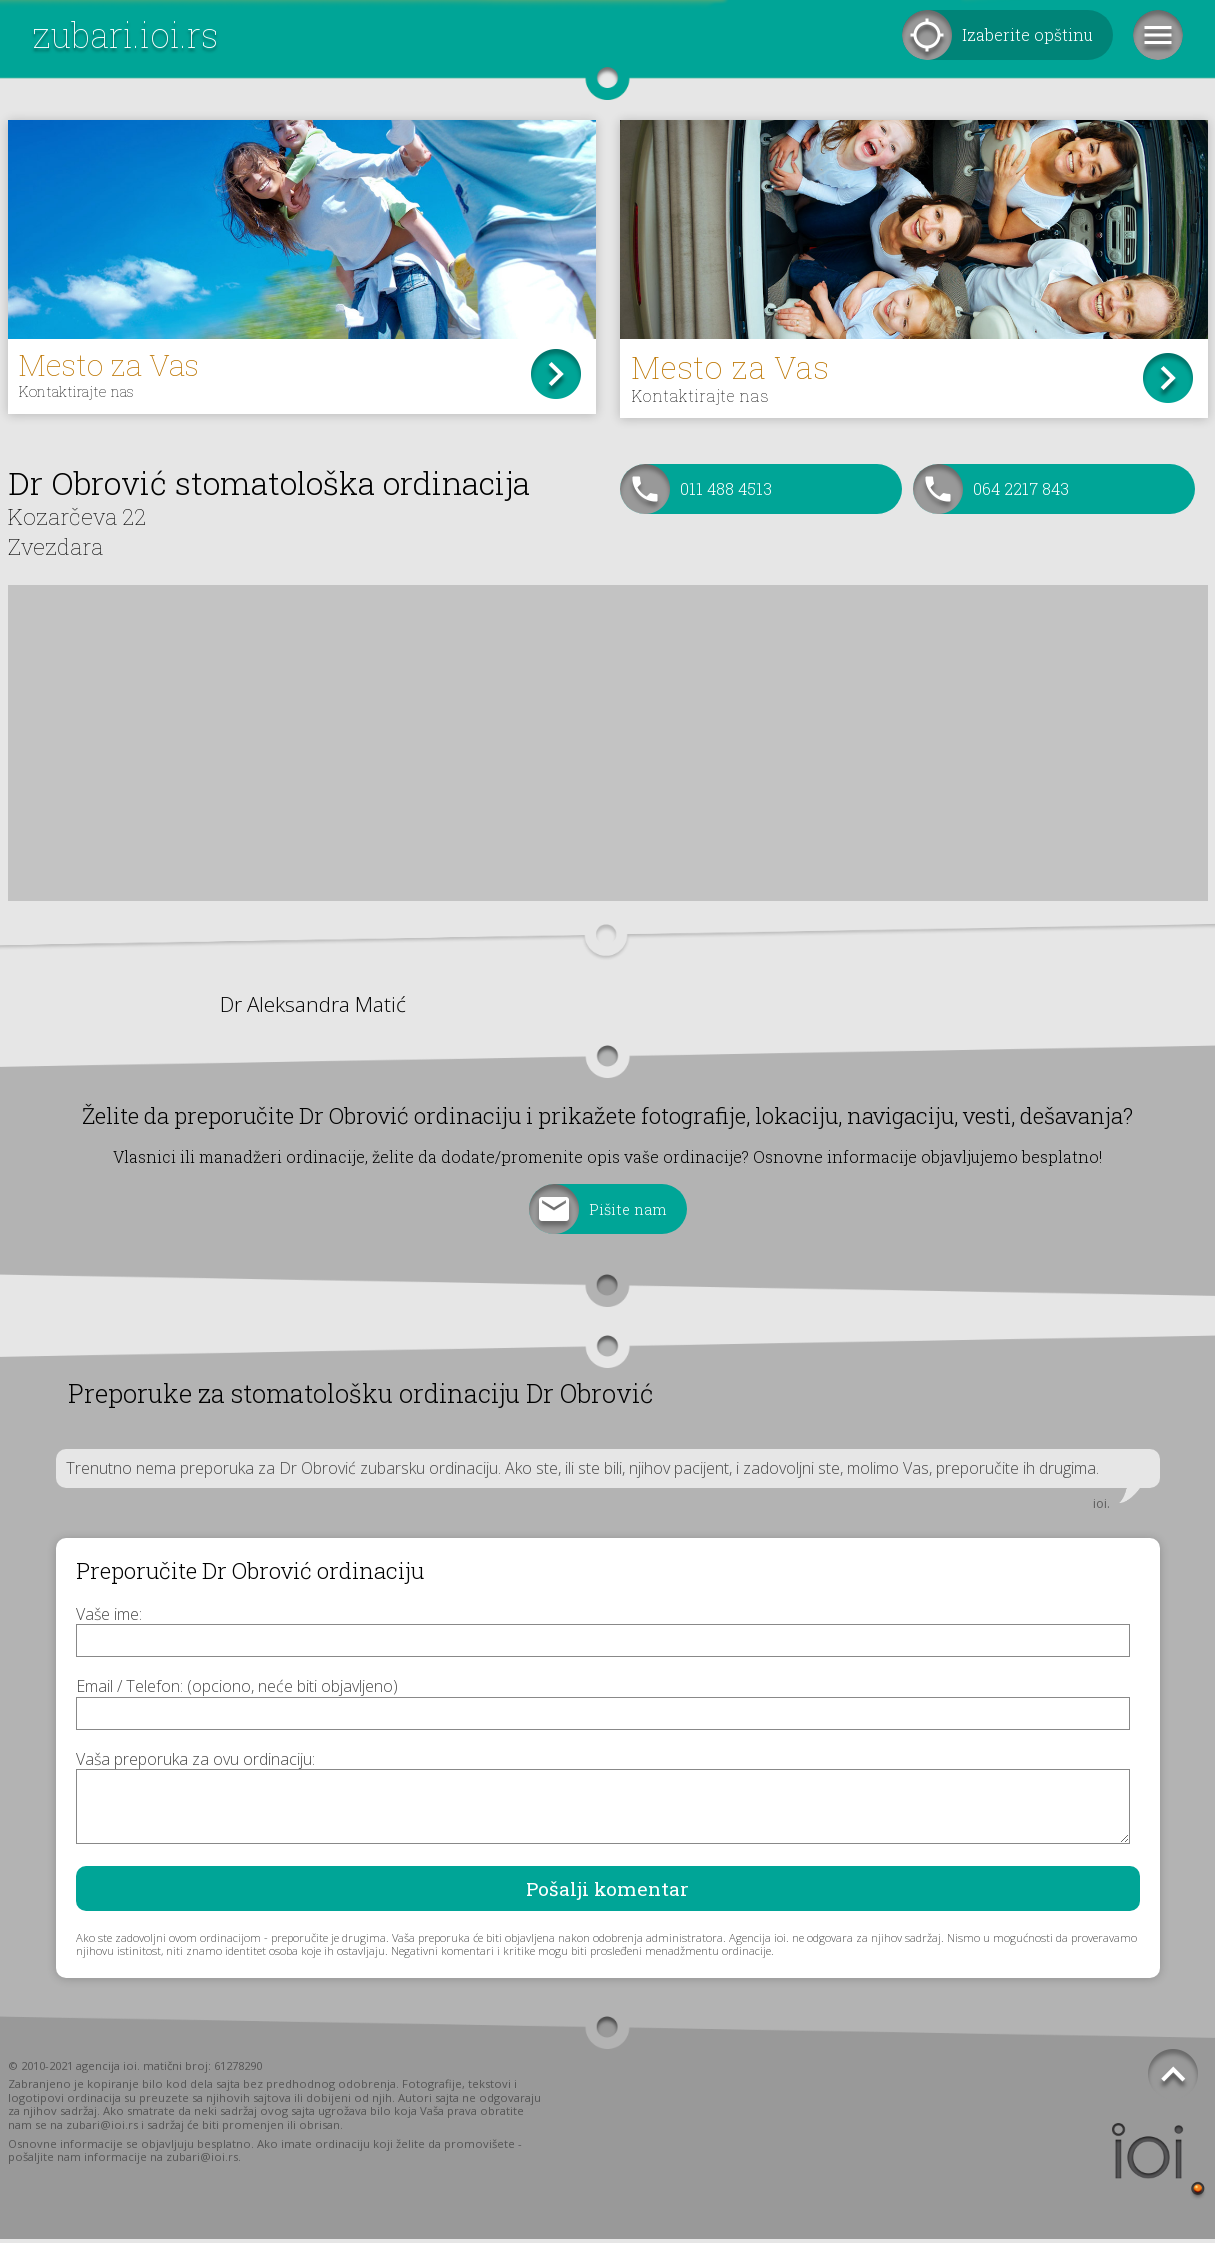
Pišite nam (628, 1213)
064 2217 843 (1021, 492)
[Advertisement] (608, 747)
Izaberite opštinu (1027, 34)
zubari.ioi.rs (125, 34)
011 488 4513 (726, 492)
